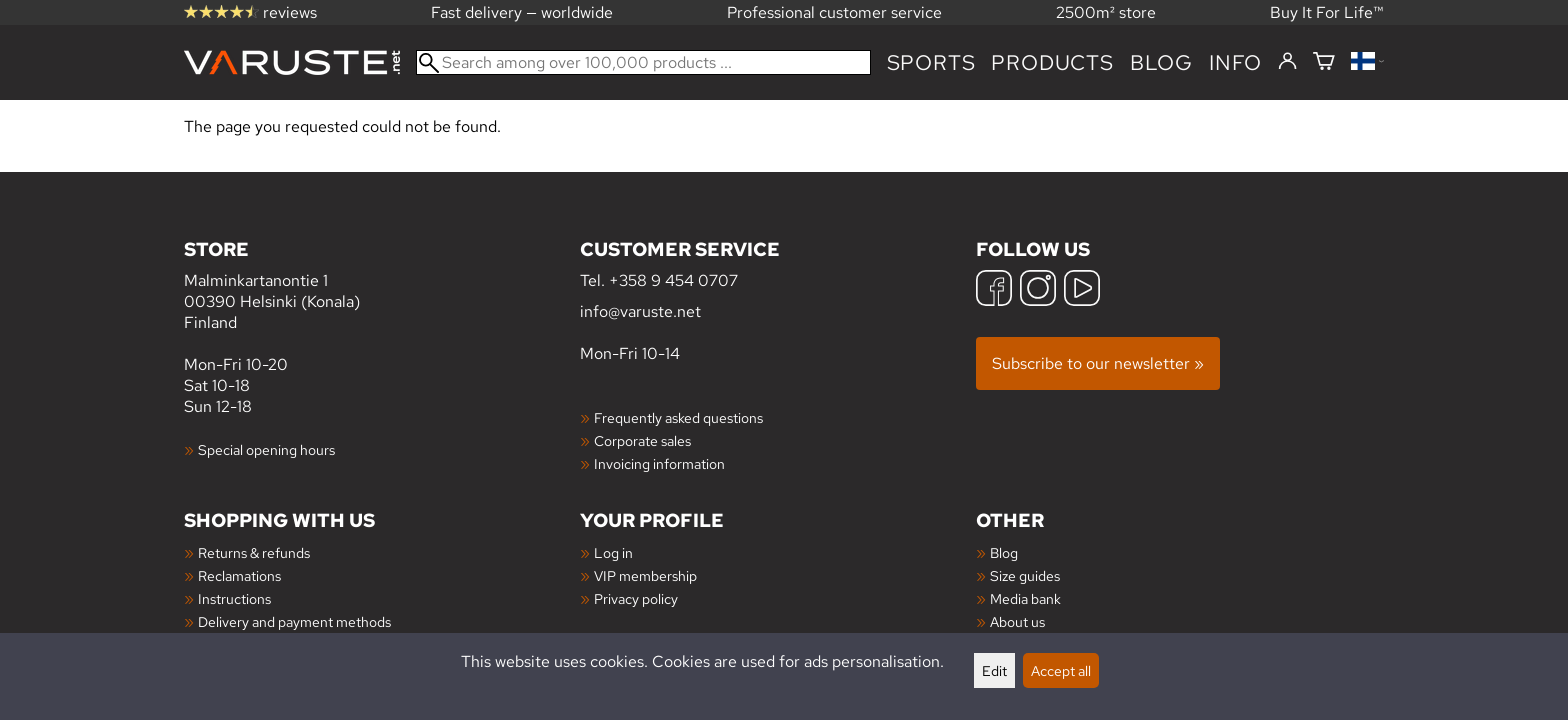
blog (1161, 62)
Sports (931, 62)
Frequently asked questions (678, 417)
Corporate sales (642, 440)
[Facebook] (994, 290)
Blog (1004, 552)
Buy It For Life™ (1327, 12)
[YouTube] (1082, 290)
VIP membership (645, 575)
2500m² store (1106, 12)
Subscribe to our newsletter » (1098, 363)
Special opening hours (266, 449)
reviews (250, 12)
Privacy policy (636, 598)
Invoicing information (659, 463)
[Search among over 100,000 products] (643, 62)
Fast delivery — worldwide (522, 12)
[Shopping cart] (1324, 62)
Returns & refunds (254, 552)
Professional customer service (834, 12)
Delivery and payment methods (294, 621)
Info (1235, 62)
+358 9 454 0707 (673, 280)
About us (1017, 621)
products (1052, 62)
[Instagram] (1038, 290)
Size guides (1025, 575)
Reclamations (239, 575)
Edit (994, 670)
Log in (613, 552)
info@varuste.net (640, 311)
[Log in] (1287, 62)
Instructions (234, 598)
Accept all (1061, 670)
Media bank (1025, 598)
